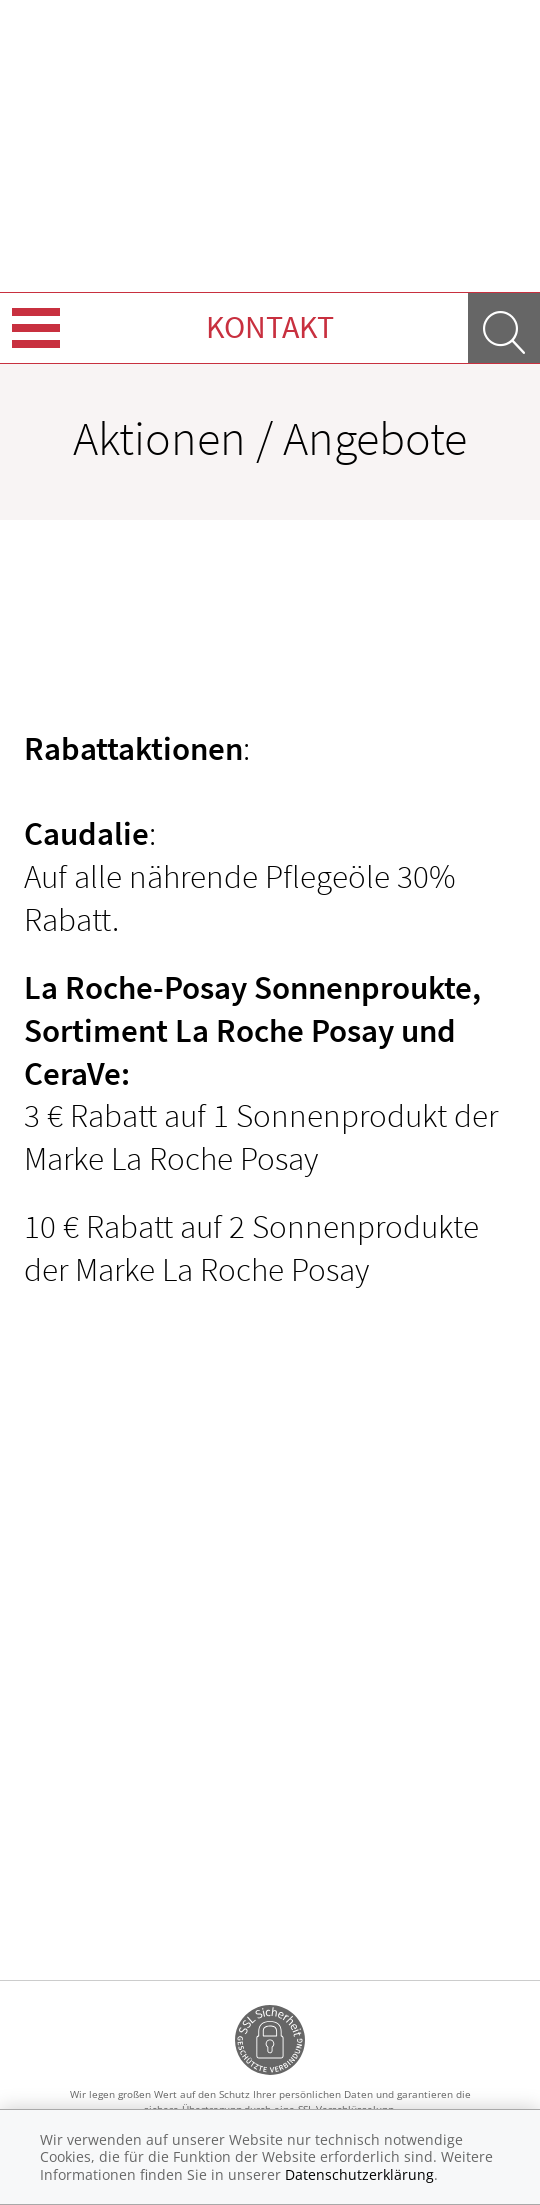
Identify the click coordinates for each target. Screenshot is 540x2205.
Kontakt (270, 327)
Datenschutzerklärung (359, 2174)
